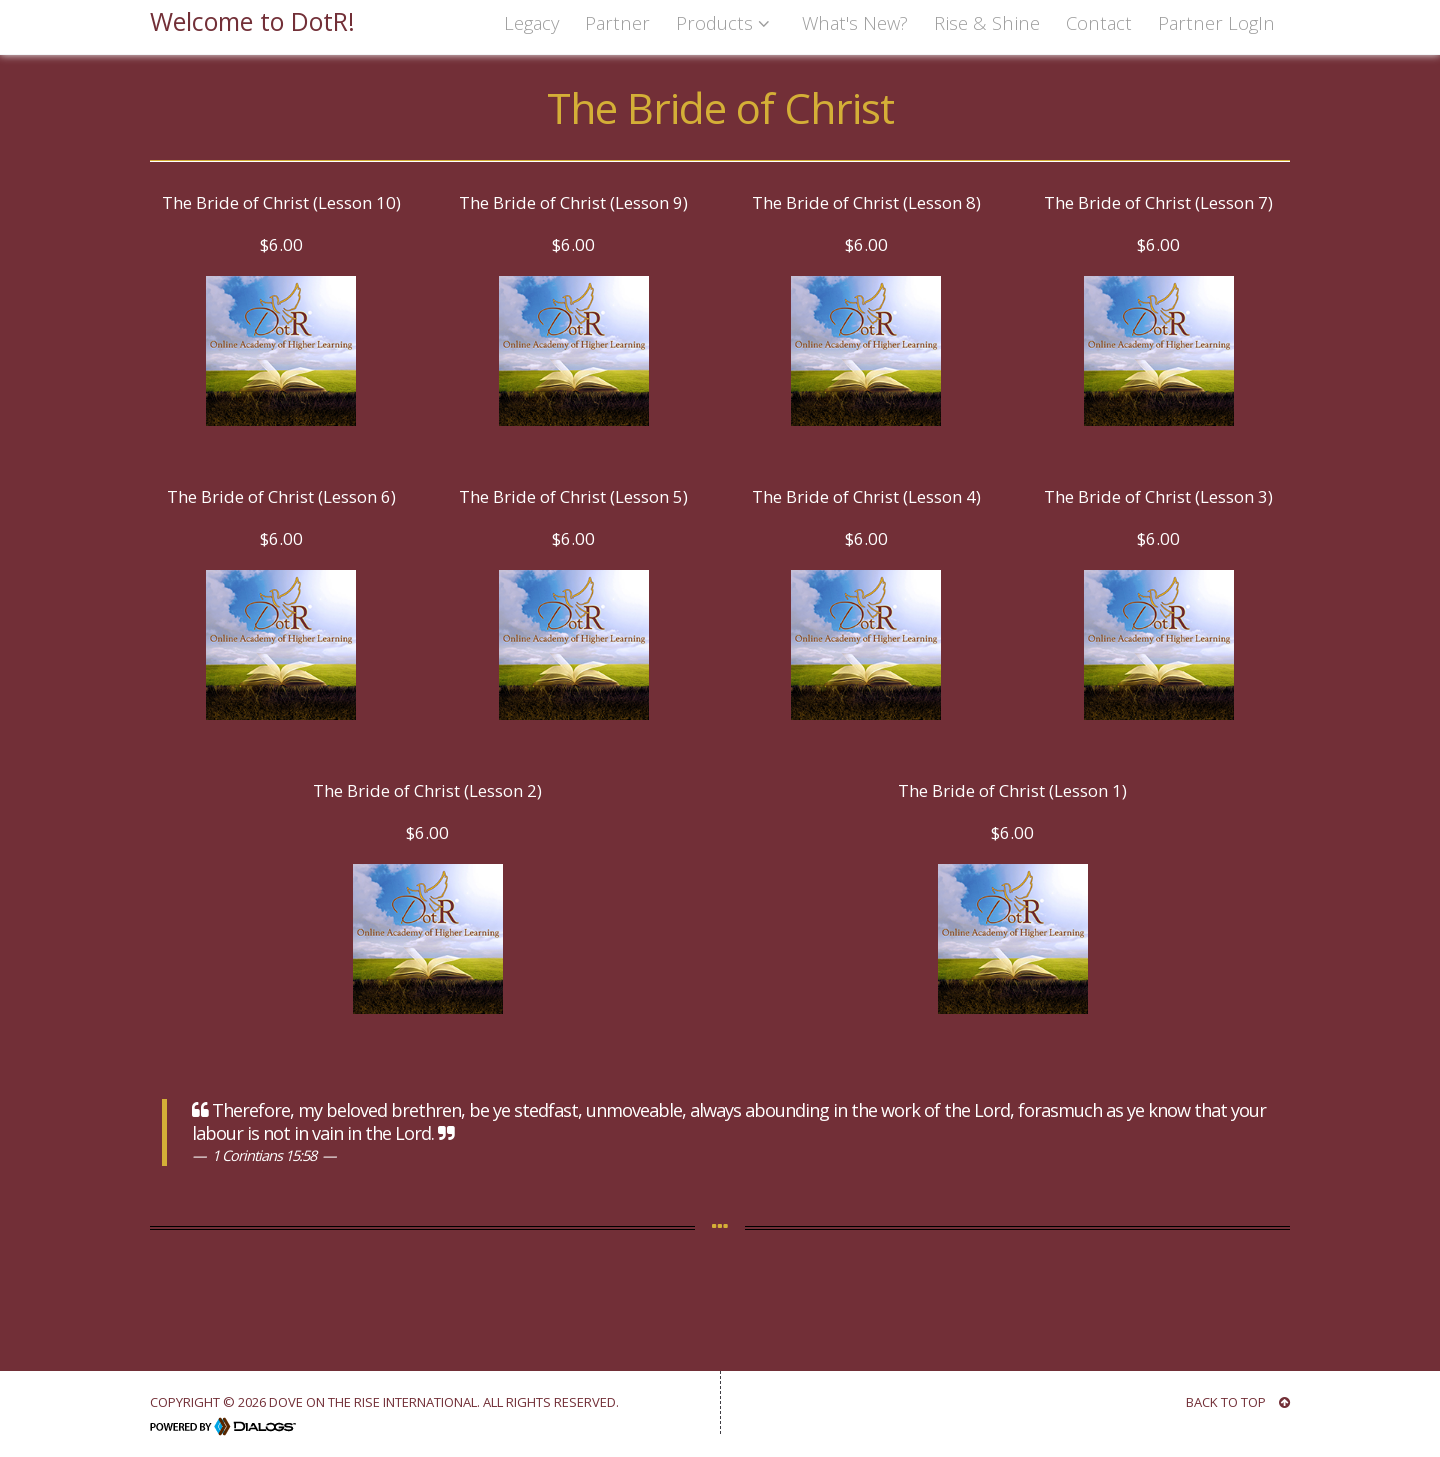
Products (726, 22)
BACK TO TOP (1238, 1402)
